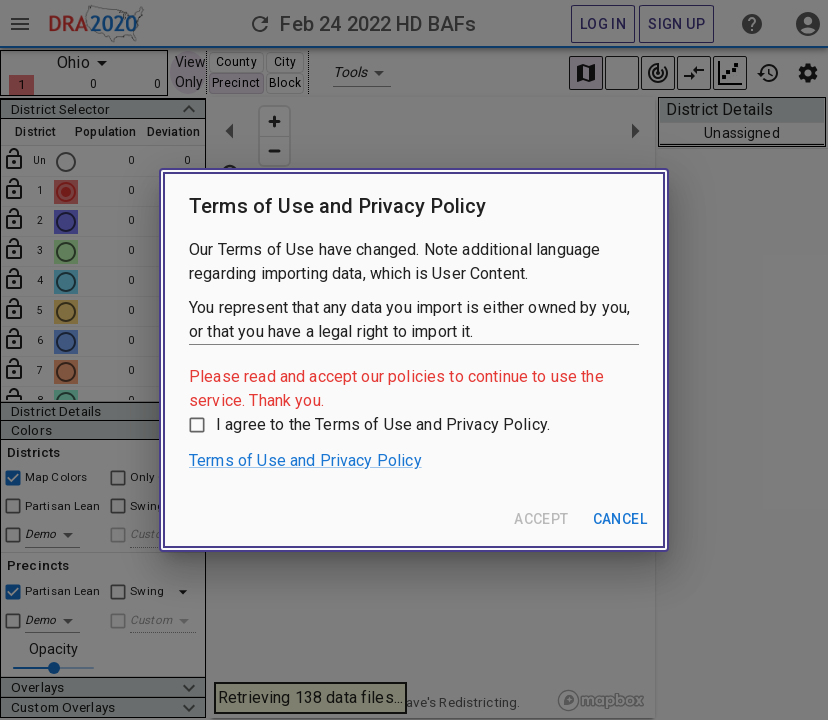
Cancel (620, 519)
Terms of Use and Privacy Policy (305, 460)
